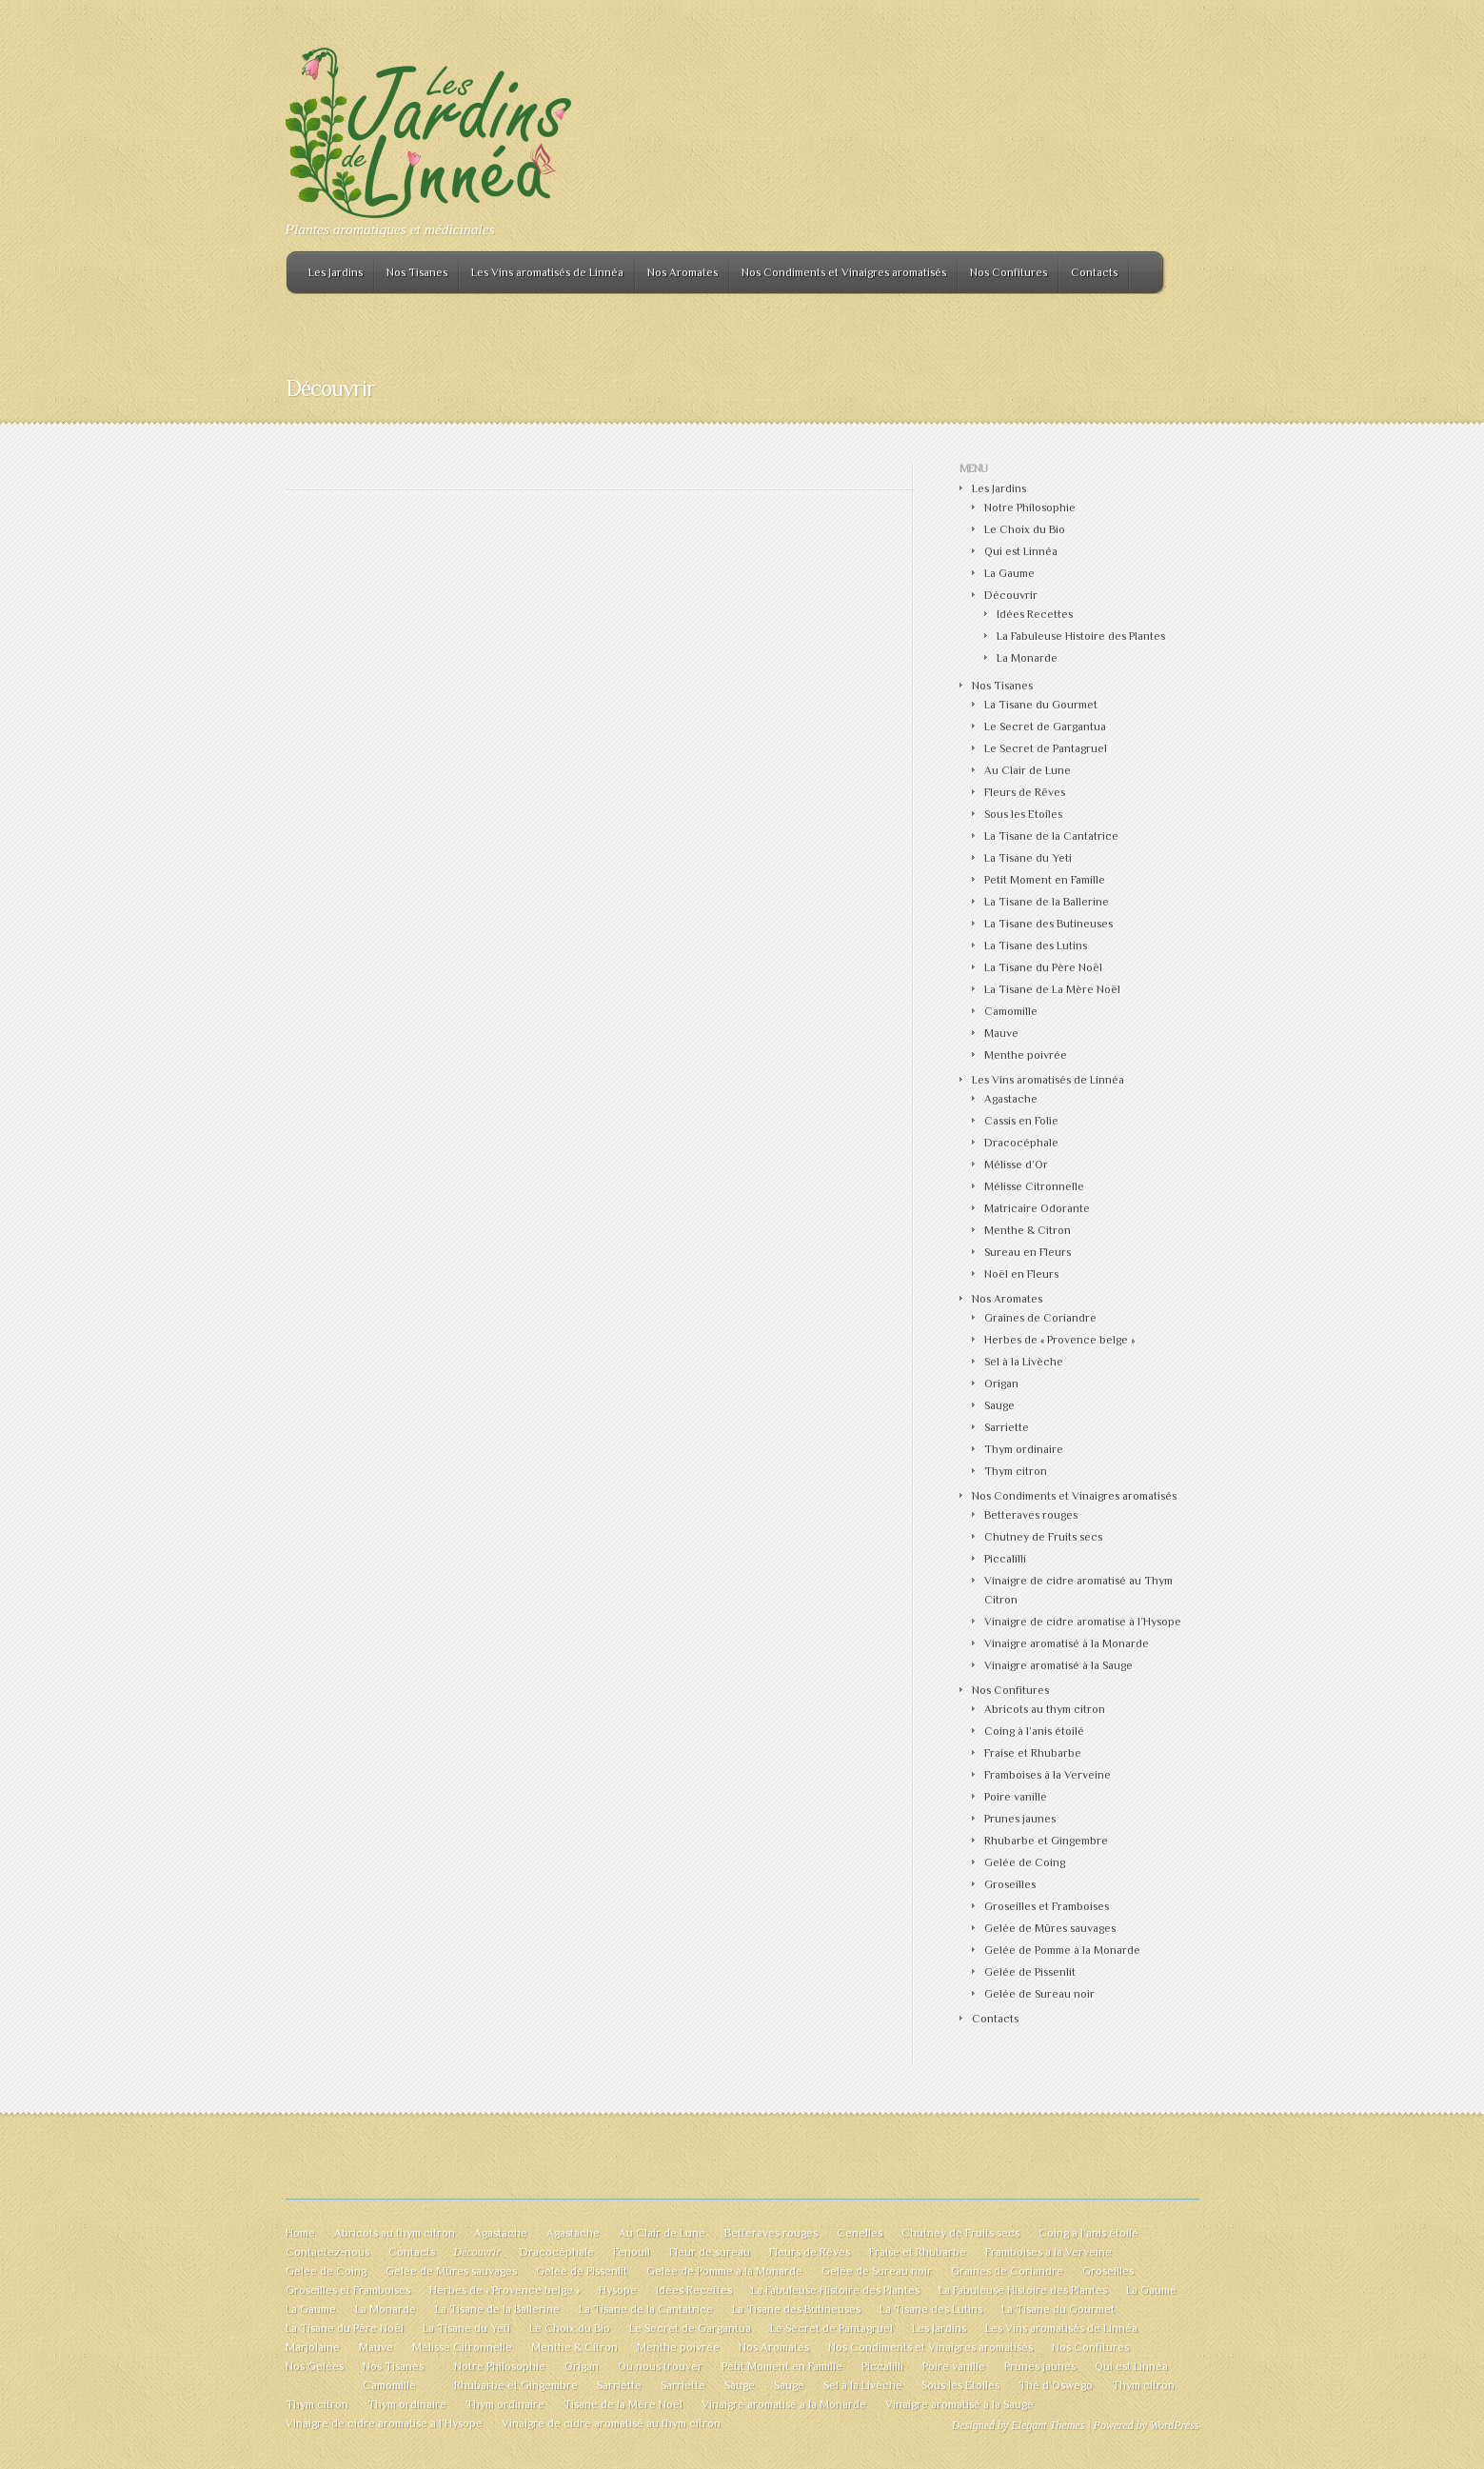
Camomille (1011, 1011)
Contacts (1094, 272)
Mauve (1001, 1033)
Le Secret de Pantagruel (1045, 748)
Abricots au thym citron (1044, 1709)
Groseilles (1010, 1884)
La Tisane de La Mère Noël (1052, 989)
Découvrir (1011, 595)
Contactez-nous (327, 2252)
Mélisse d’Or (1016, 1164)
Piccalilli (1005, 1558)
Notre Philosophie (1030, 507)
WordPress (1174, 2425)
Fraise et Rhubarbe (1032, 1753)
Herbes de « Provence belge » (1059, 1339)
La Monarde (1027, 658)
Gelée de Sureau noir (1039, 1994)
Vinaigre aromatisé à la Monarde (1066, 1643)
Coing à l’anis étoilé (1034, 1731)
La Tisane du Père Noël (1043, 967)
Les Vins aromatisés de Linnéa (547, 272)
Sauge (999, 1405)
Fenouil (631, 2252)
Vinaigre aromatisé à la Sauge (1058, 1665)
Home (300, 2233)
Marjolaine (313, 2347)
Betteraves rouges (1031, 1515)
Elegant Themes (1047, 2425)
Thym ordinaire (1023, 1449)
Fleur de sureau (709, 2252)
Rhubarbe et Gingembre (1046, 1840)
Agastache (1011, 1098)
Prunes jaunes (1020, 1818)
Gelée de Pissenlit (1030, 1972)
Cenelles (859, 2233)
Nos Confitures (1008, 272)
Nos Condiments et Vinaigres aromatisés (844, 272)
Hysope (618, 2290)
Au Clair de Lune (1027, 770)
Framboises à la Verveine (1047, 1775)
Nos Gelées (315, 2366)
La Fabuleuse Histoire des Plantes (1081, 636)
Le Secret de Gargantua (1045, 726)
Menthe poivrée (1025, 1055)
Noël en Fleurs (1021, 1274)
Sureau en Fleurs (1027, 1252)
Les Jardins (335, 272)
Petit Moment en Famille (1044, 879)
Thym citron (1015, 1471)
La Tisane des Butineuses (1048, 923)
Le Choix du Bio (1024, 529)
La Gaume (1009, 573)
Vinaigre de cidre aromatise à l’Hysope (1082, 1621)
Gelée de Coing (1024, 1862)
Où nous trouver (660, 2366)
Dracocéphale (1021, 1142)
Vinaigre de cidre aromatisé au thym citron (611, 2423)
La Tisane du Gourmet (1041, 704)
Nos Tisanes (416, 272)
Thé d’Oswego (1056, 2385)
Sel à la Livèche (1023, 1361)
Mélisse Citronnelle (1034, 1186)
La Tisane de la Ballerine (1046, 901)
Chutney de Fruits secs (1043, 1536)
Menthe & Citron (1027, 1230)
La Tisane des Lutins (1035, 945)
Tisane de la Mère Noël (623, 2404)
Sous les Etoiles (1023, 814)
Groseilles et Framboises (1046, 1906)
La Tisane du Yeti (1028, 858)
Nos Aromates (682, 272)
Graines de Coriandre (1040, 1317)
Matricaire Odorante (1037, 1208)
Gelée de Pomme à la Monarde (1062, 1950)
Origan (1001, 1383)
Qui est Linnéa (1021, 551)
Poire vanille (1015, 1796)
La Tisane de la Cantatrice (1051, 836)
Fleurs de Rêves (1024, 792)
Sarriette (1006, 1427)
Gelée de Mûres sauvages (1050, 1928)
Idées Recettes (1035, 614)
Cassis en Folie (1021, 1120)
